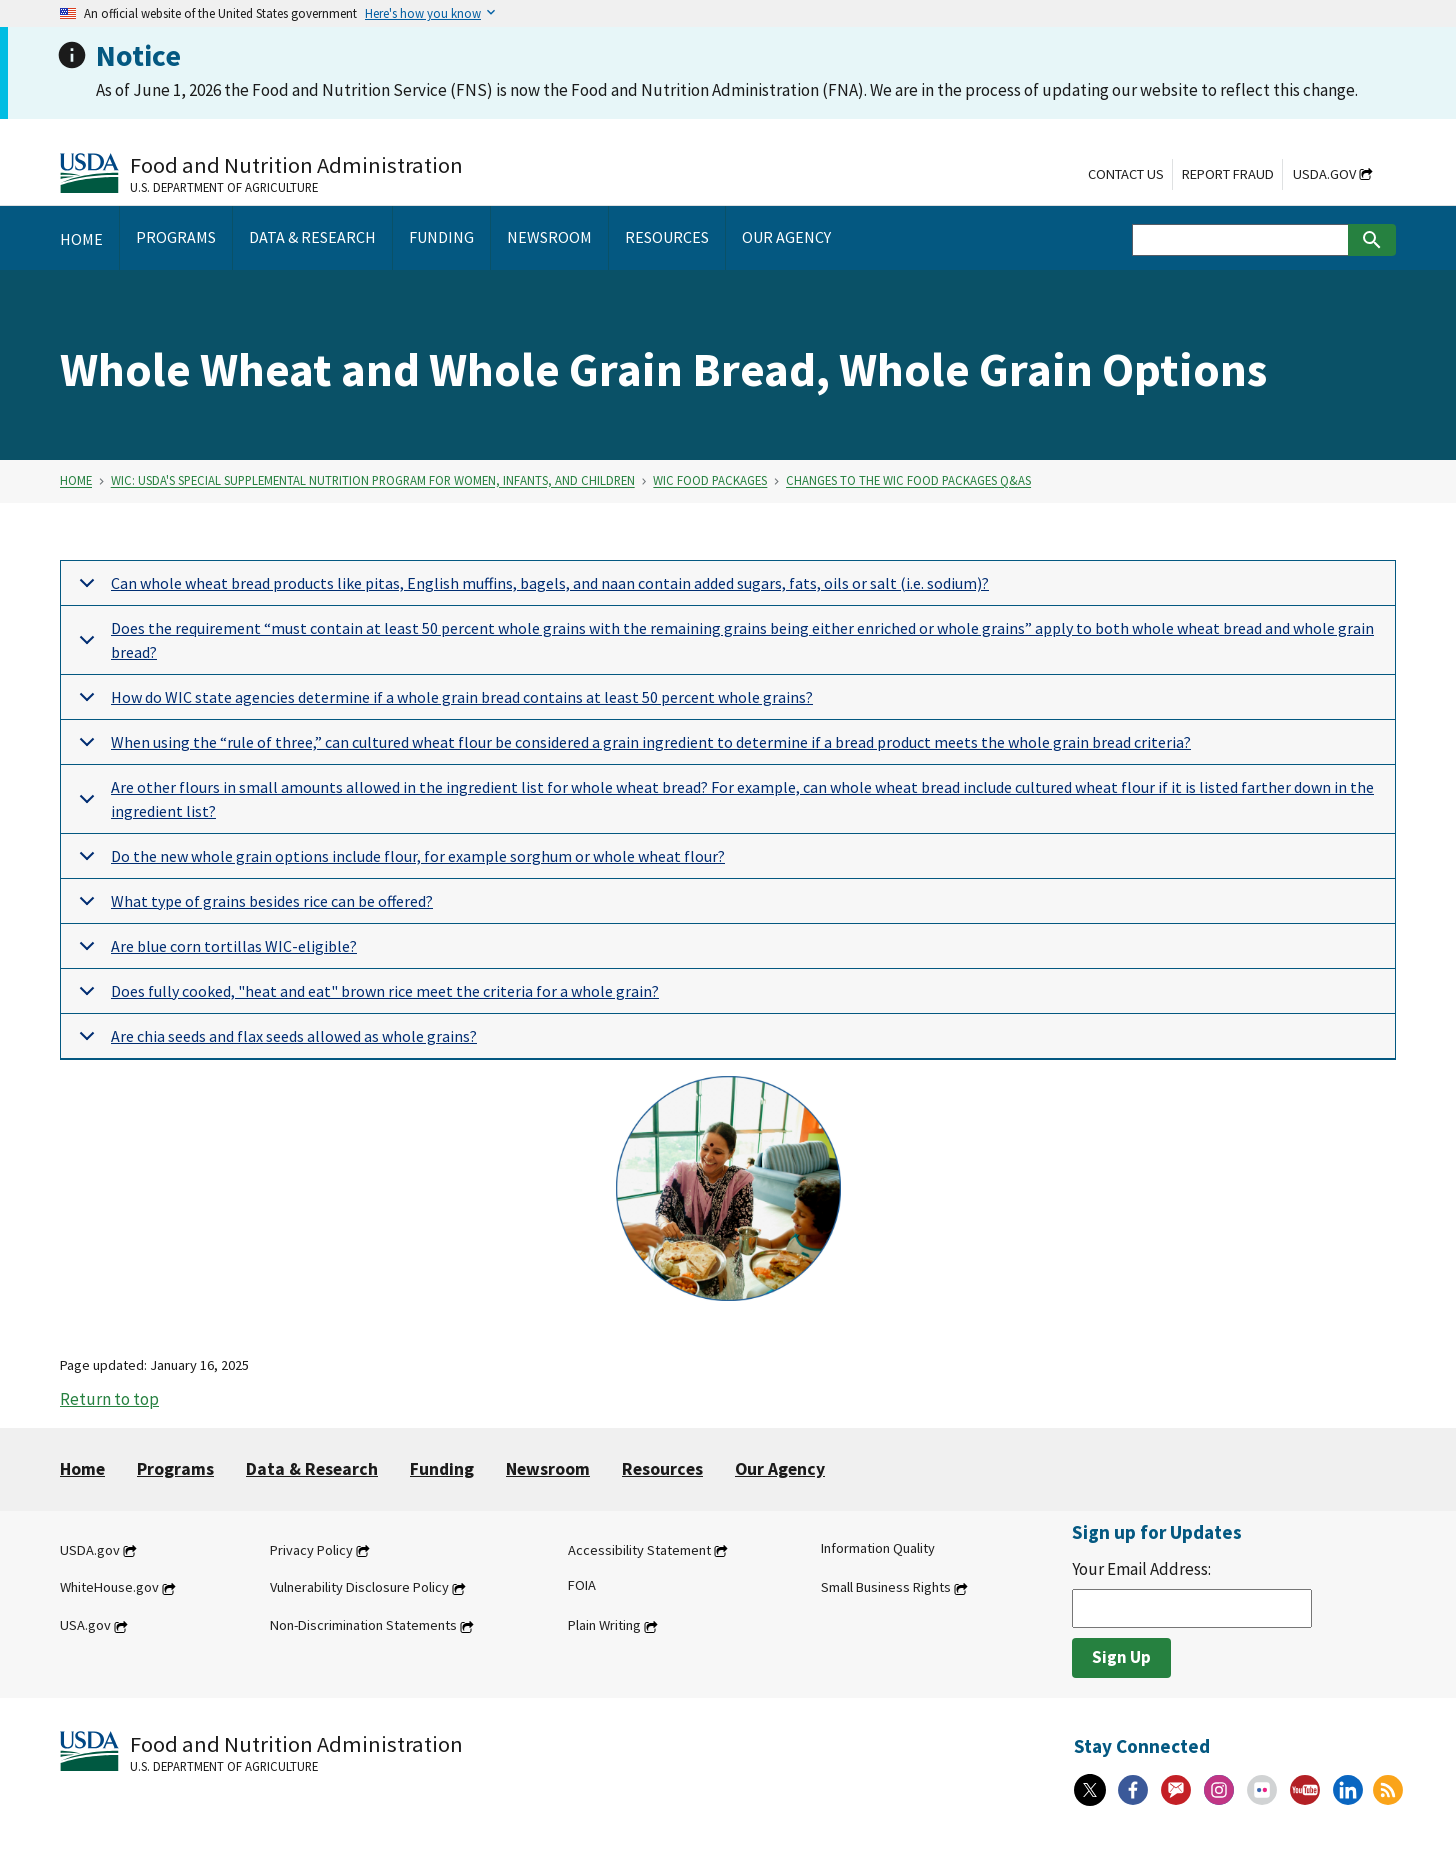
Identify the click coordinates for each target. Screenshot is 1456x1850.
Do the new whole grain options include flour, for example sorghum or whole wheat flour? (398, 862)
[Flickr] (1262, 1790)
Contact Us (1126, 174)
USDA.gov (1324, 174)
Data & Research (312, 1469)
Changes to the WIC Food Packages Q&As (908, 481)
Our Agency (780, 1469)
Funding (442, 1469)
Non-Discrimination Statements (363, 1626)
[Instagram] (1219, 1790)
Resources (662, 1469)
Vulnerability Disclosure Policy (359, 1588)
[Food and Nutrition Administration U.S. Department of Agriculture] (261, 172)
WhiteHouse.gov (109, 1588)
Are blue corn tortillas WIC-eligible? (214, 952)
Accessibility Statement (639, 1550)
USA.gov (85, 1626)
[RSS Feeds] (1388, 1790)
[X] (1090, 1790)
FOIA (582, 1586)
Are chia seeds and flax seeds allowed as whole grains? (274, 1042)
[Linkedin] (1348, 1790)
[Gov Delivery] (1176, 1790)
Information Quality (878, 1548)
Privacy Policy (311, 1550)
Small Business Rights (886, 1588)
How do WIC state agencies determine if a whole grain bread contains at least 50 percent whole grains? (442, 703)
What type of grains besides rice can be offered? (252, 907)
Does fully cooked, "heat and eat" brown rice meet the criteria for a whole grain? (365, 997)
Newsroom (548, 1469)
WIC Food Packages (710, 481)
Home (76, 481)
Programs (175, 1469)
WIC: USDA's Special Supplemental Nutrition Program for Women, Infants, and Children (373, 481)
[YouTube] (1305, 1790)
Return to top (109, 1399)
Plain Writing (604, 1626)
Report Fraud (1228, 174)
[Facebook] (1133, 1790)
